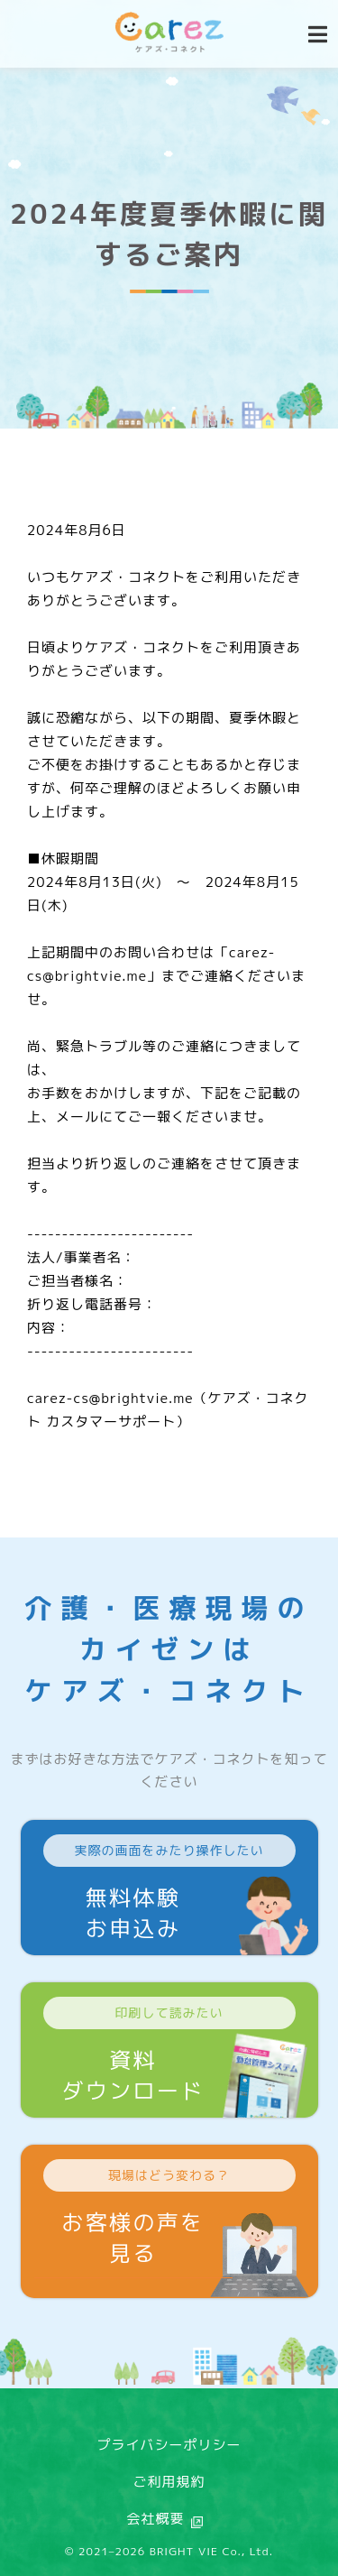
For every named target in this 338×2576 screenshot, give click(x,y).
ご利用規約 (168, 2481)
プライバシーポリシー (168, 2444)
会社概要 (155, 2518)
